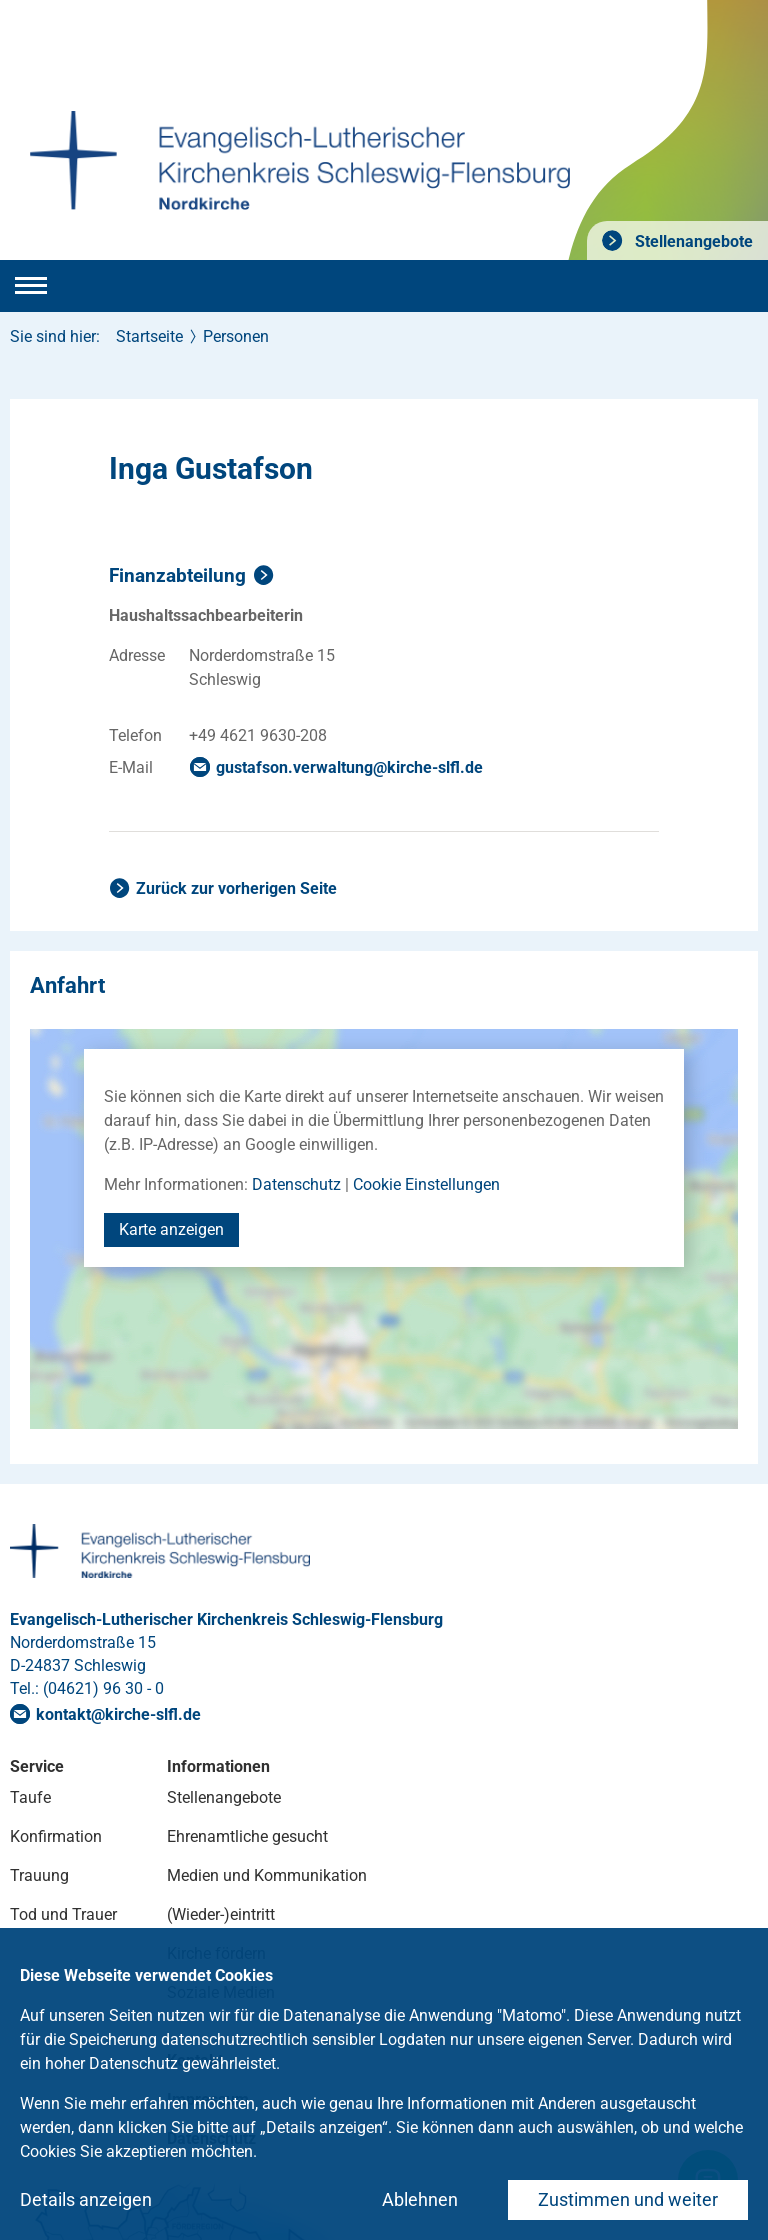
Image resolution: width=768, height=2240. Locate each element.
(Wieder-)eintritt (221, 1914)
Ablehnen (420, 2199)
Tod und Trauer (63, 1914)
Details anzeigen (86, 2199)
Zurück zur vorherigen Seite (236, 888)
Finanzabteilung (177, 575)
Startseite (149, 336)
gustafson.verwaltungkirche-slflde (349, 767)
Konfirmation (56, 1836)
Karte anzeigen (171, 1229)
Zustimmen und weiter (628, 2199)
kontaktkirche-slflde (118, 1714)
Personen (236, 336)
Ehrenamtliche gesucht (247, 1836)
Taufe (30, 1797)
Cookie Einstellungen (426, 1184)
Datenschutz (296, 1184)
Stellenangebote (692, 241)
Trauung (39, 1875)
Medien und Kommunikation (267, 1875)
